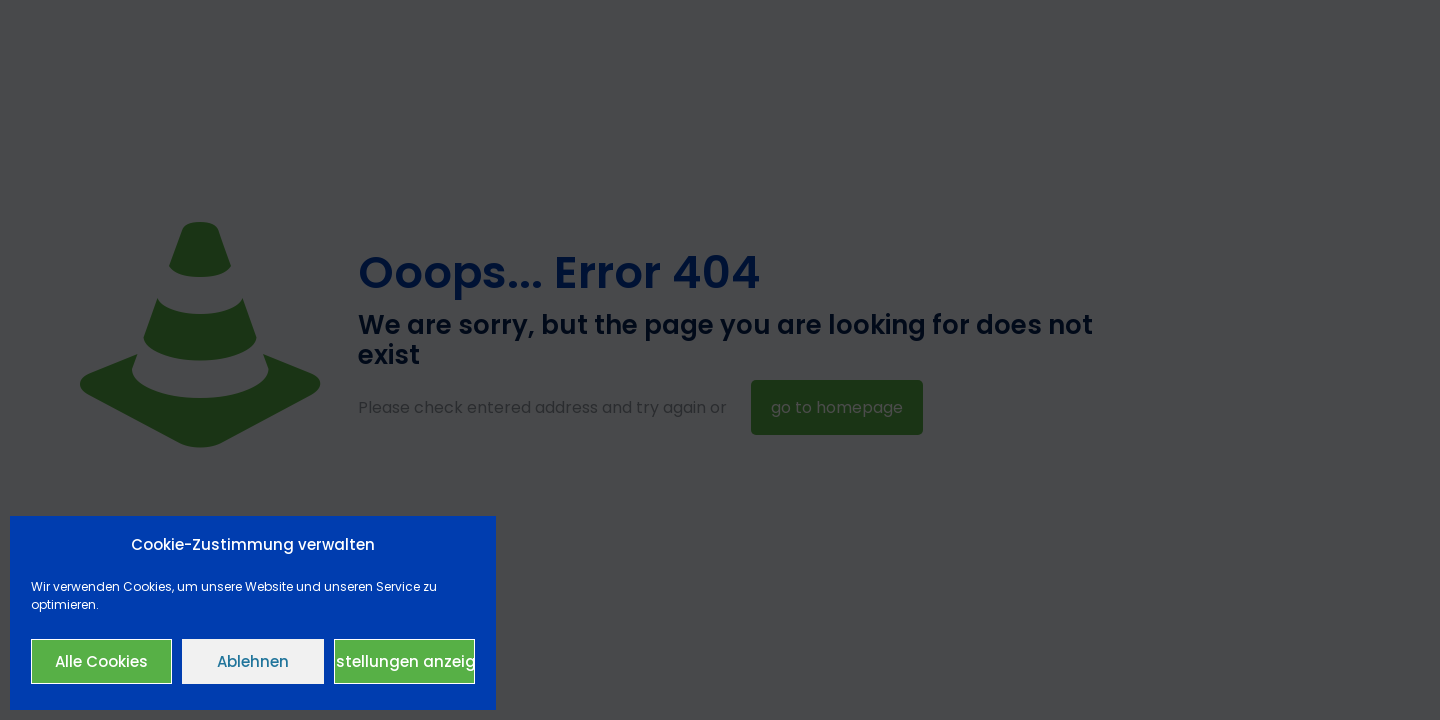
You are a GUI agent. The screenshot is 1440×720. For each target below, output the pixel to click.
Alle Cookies (101, 661)
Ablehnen (253, 661)
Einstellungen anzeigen (404, 661)
